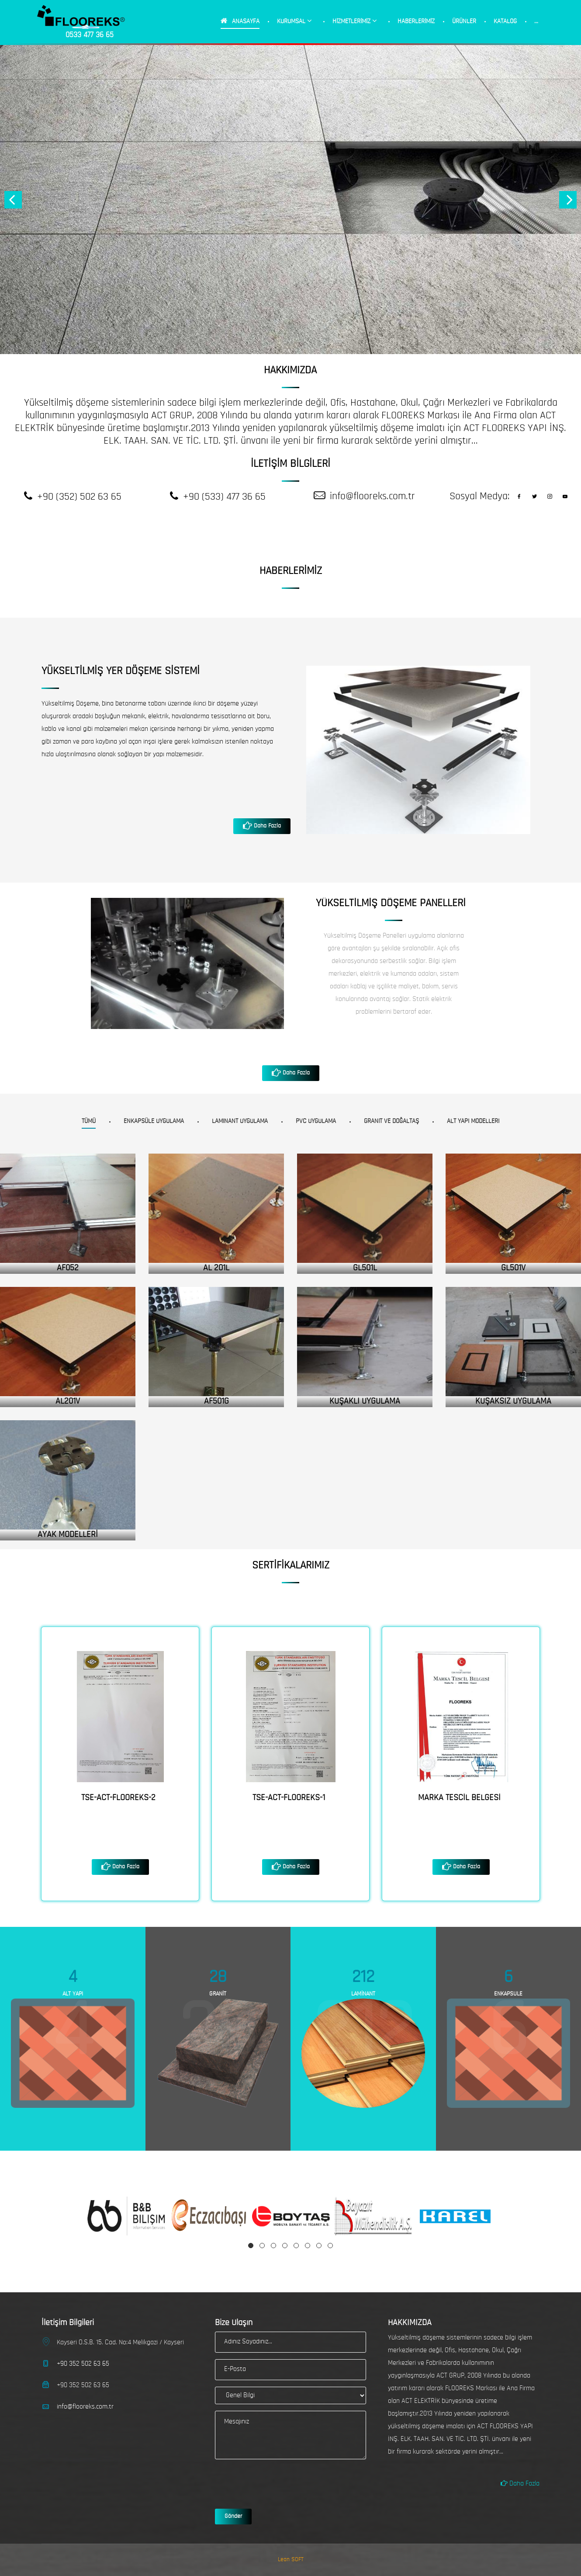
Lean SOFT (291, 2559)
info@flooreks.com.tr (372, 496)
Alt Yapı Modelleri (473, 1121)
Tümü (89, 1121)
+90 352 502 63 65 (83, 2363)
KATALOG (505, 21)
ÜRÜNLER (464, 21)
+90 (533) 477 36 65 (224, 497)
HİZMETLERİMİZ (354, 21)
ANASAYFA (240, 21)
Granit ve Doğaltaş (391, 1121)
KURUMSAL (294, 21)
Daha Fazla (266, 826)
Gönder (233, 2516)
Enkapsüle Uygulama (154, 1121)
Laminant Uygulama (240, 1121)
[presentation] (281, 2483)
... (536, 21)
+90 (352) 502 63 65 (79, 497)
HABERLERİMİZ (416, 21)
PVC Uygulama (316, 1121)
